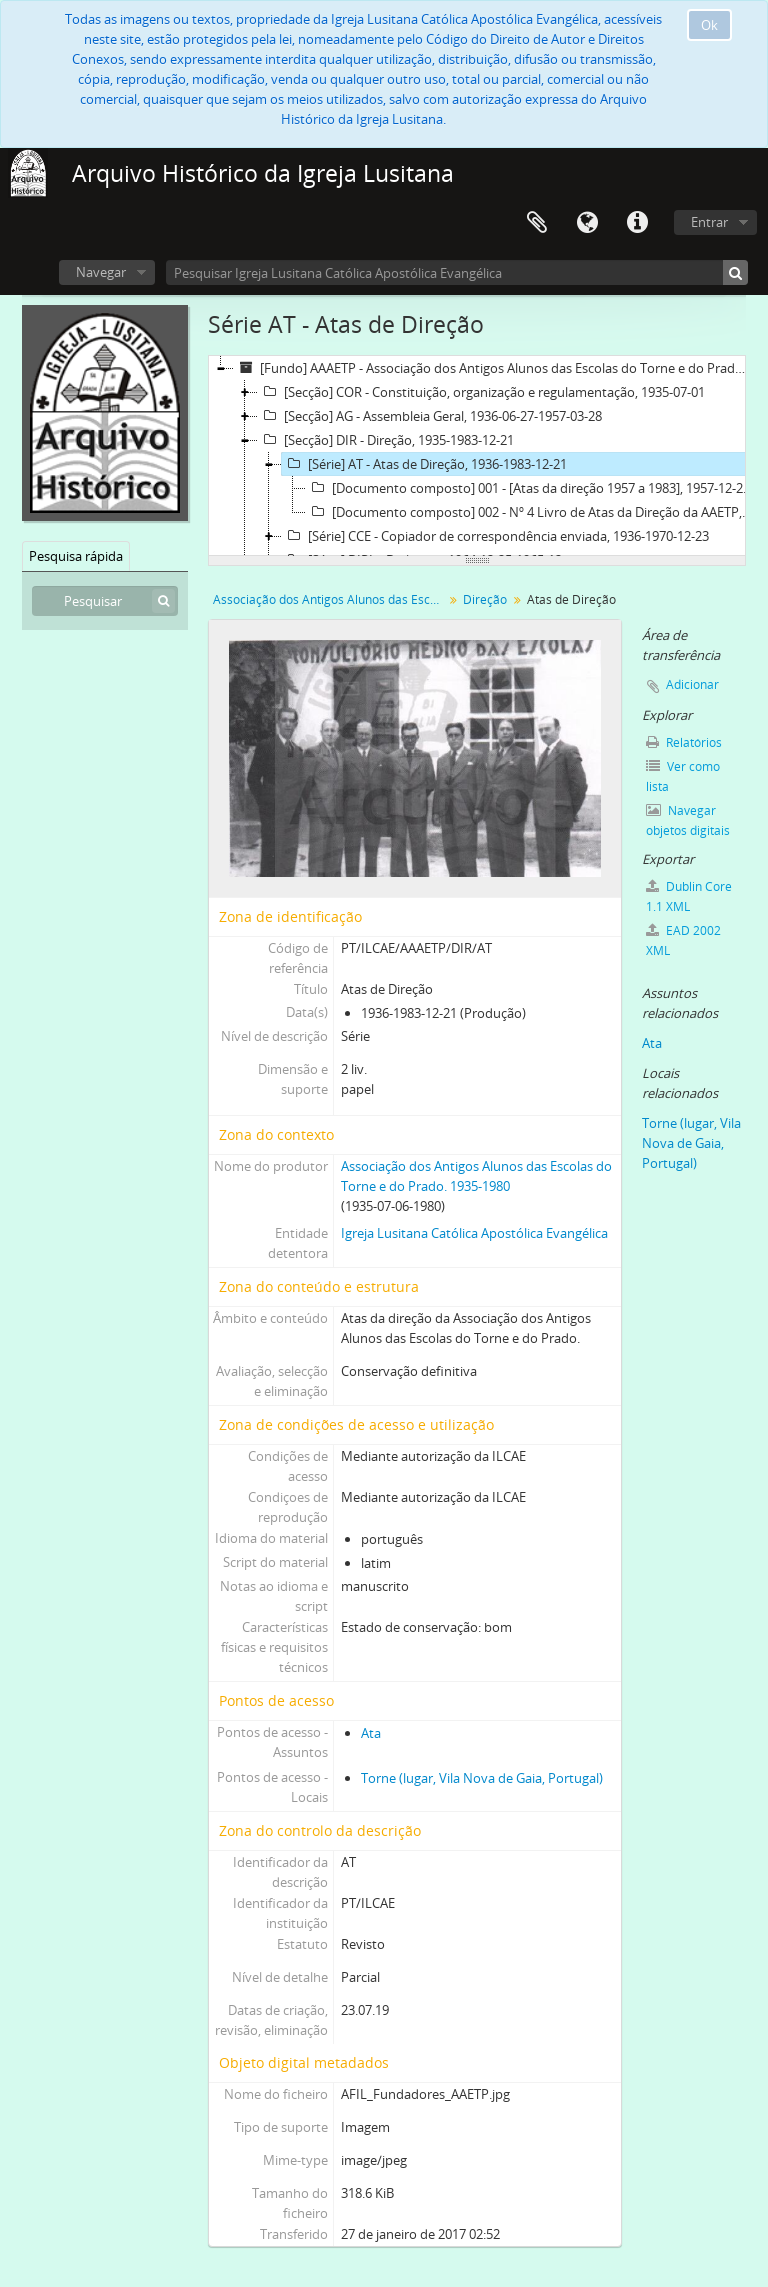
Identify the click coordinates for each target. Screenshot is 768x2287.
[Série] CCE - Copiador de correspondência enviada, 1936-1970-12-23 (495, 536)
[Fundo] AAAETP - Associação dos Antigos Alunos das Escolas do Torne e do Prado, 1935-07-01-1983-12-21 (494, 368)
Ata (371, 1733)
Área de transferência (537, 223)
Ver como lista (683, 776)
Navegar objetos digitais (688, 820)
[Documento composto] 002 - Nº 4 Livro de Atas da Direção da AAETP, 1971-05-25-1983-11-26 (532, 512)
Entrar (709, 222)
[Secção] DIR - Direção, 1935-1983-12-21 (386, 440)
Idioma (587, 223)
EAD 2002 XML (683, 940)
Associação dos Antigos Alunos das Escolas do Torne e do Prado (330, 599)
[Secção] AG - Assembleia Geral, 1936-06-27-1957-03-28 (430, 416)
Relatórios (684, 742)
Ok (709, 25)
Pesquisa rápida (76, 556)
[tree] (477, 456)
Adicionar (692, 684)
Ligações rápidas (637, 223)
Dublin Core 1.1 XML (689, 896)
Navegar (101, 272)
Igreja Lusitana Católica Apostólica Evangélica (474, 1233)
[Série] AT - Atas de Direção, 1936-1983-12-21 (424, 464)
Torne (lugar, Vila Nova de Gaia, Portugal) (482, 1778)
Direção (485, 599)
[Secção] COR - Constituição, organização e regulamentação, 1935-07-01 (481, 392)
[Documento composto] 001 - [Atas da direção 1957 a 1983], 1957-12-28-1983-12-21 (532, 488)
